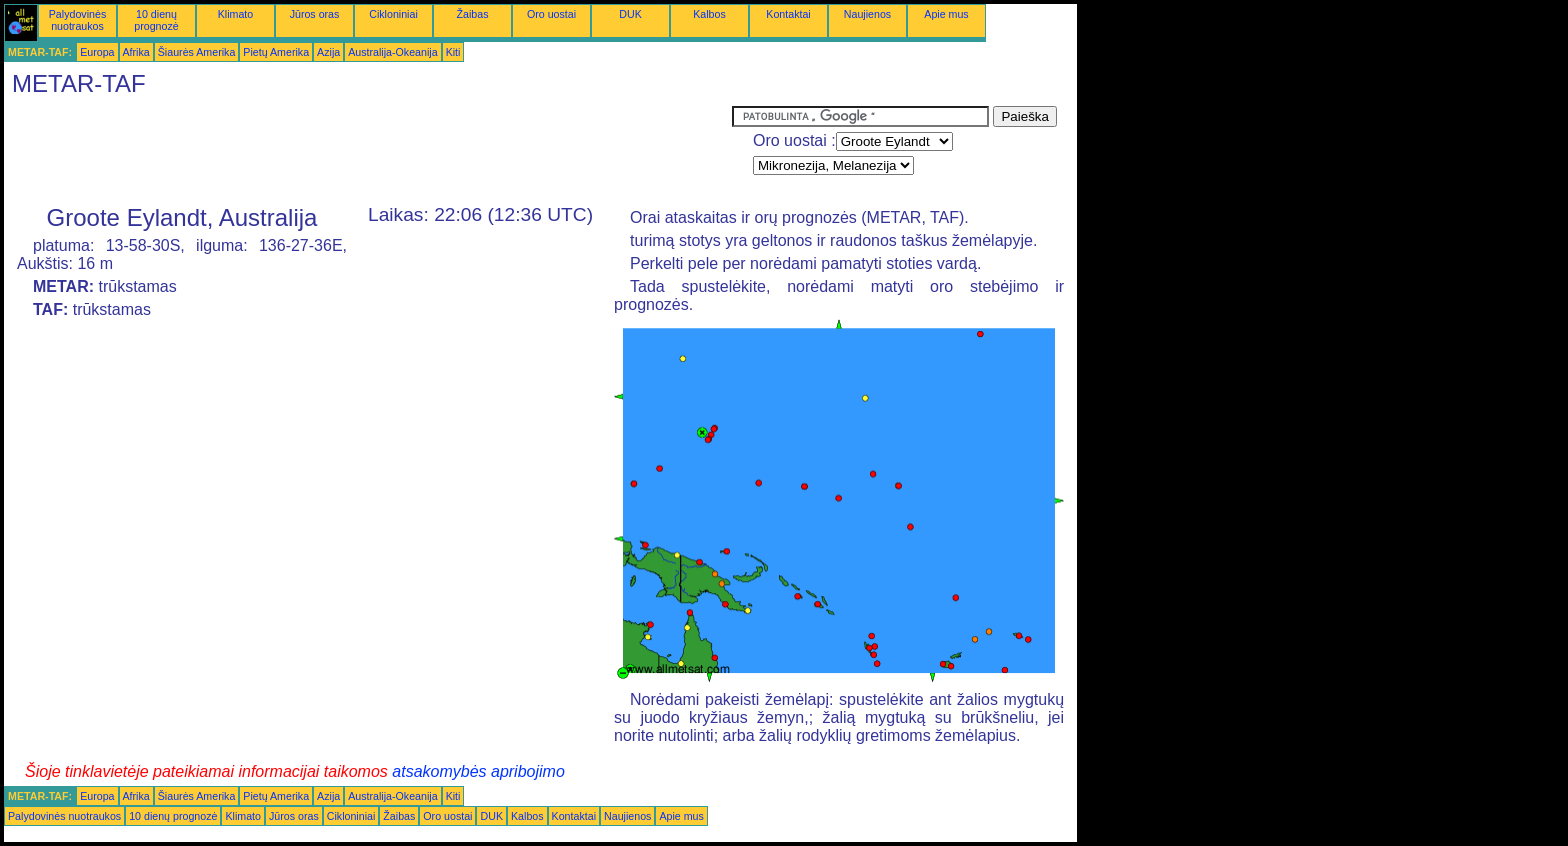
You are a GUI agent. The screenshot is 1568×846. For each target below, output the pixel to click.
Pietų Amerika (276, 52)
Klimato (236, 14)
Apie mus (946, 14)
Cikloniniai (393, 14)
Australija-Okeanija (392, 52)
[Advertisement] (368, 151)
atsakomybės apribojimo (478, 771)
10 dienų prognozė (156, 20)
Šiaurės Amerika (197, 52)
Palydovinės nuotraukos (77, 20)
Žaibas (473, 14)
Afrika (136, 52)
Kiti (453, 52)
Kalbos (709, 14)
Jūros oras (315, 14)
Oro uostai (551, 14)
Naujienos (867, 14)
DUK (630, 14)
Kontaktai (788, 14)
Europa (97, 52)
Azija (328, 52)
